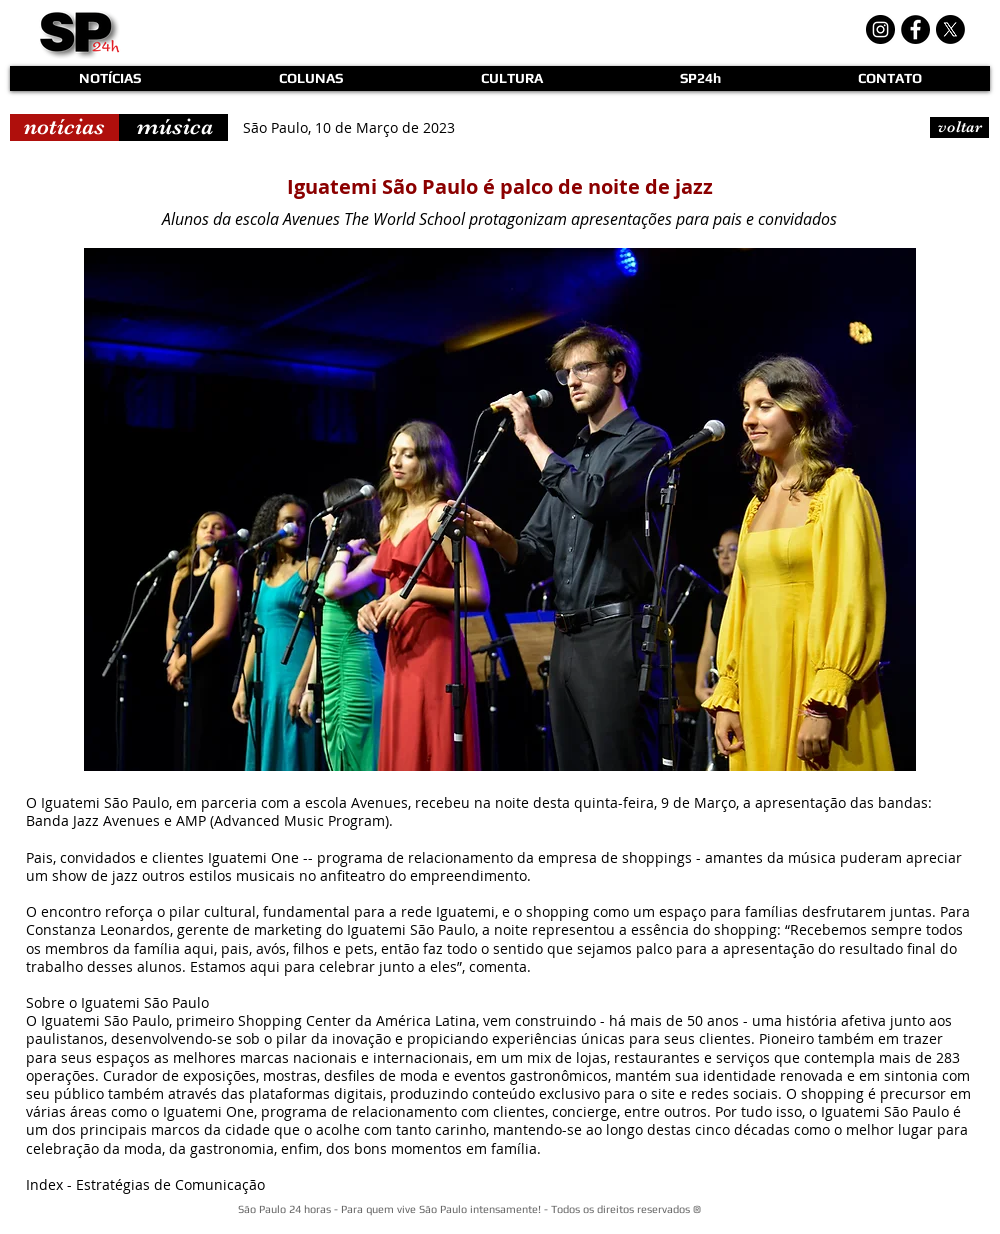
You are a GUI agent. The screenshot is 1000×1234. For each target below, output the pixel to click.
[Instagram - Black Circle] (880, 29)
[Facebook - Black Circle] (915, 29)
